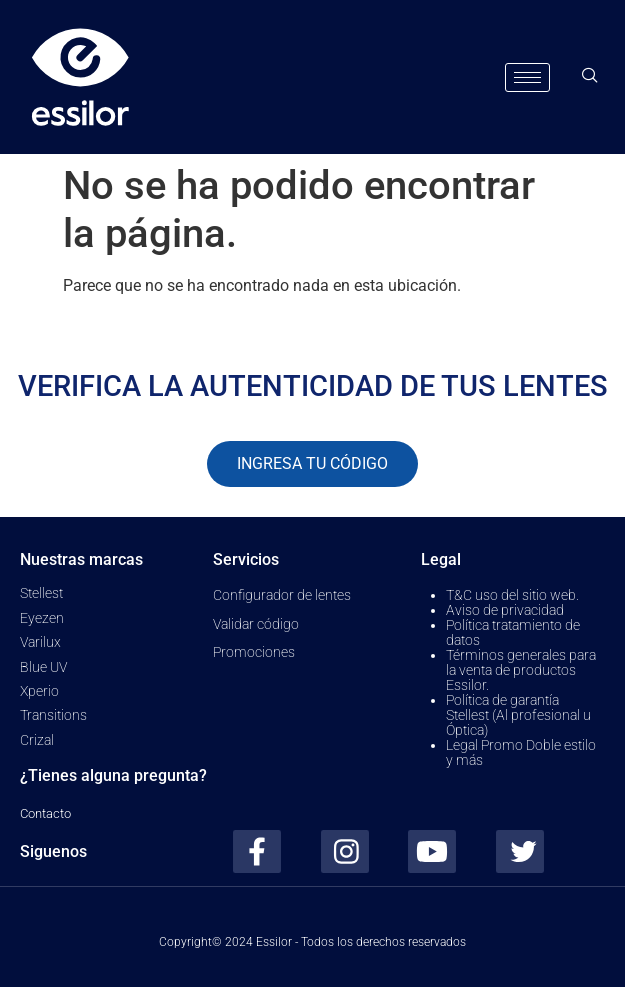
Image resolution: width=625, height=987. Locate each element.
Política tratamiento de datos (513, 632)
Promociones (254, 652)
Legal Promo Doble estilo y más (521, 752)
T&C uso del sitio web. (512, 595)
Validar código (256, 624)
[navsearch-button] (590, 77)
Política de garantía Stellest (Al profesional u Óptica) (518, 715)
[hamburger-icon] (527, 77)
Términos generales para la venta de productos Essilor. (521, 670)
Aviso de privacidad (505, 610)
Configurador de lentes (282, 595)
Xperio (39, 691)
